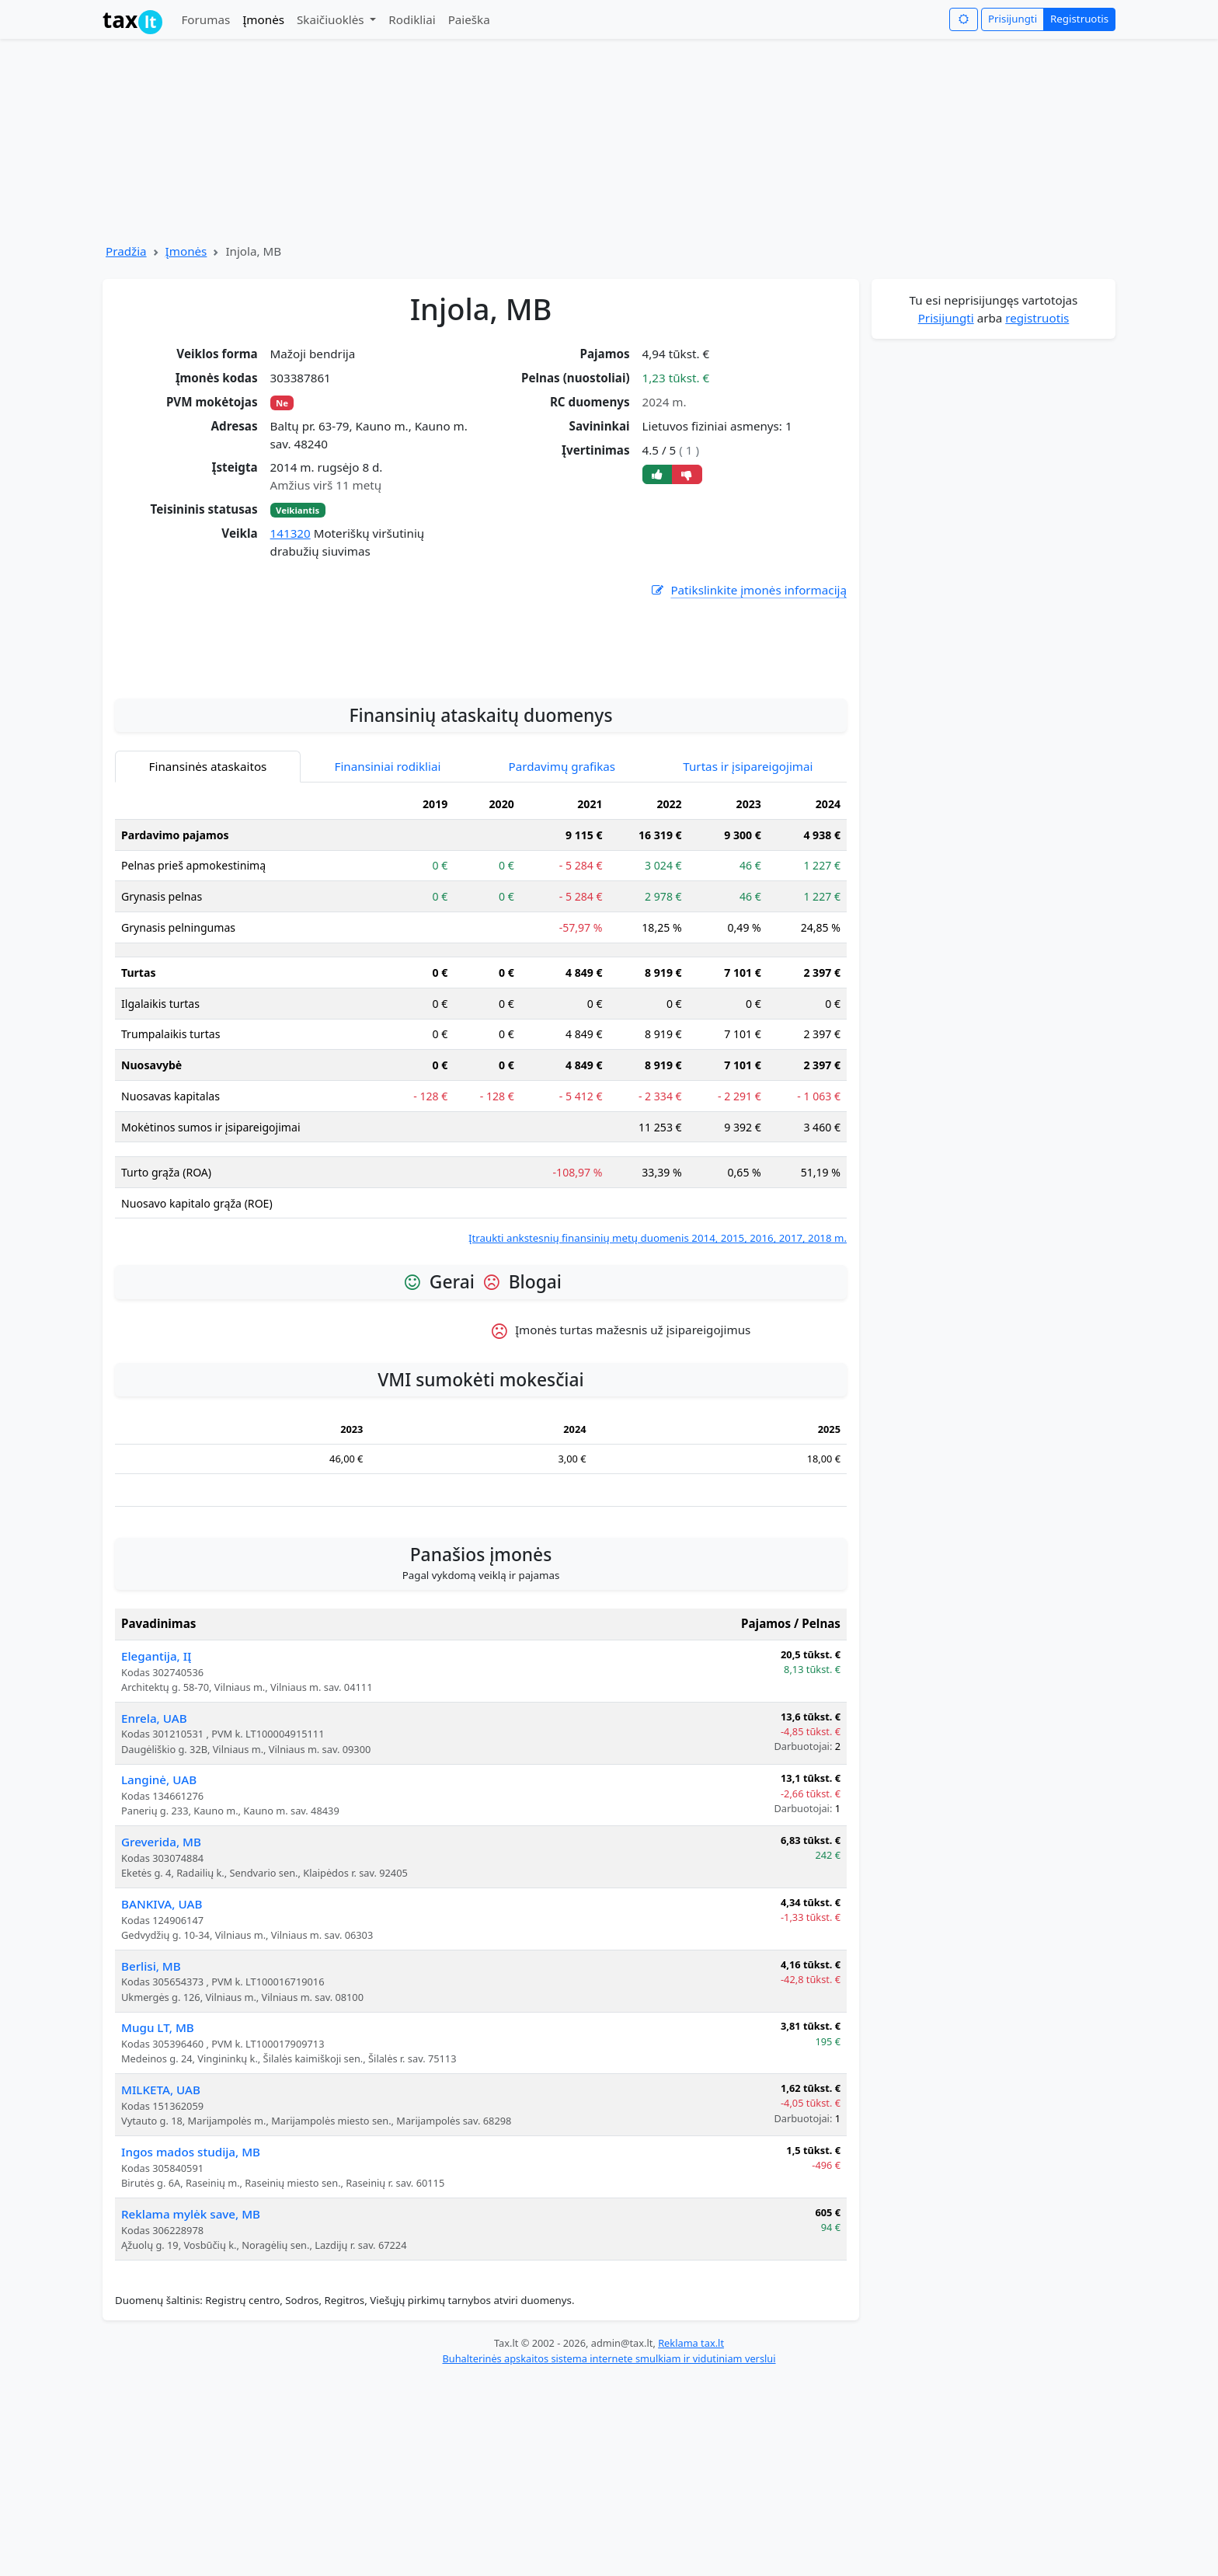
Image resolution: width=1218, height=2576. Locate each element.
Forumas (205, 19)
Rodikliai (411, 19)
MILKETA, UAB (160, 2287)
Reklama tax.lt (691, 2540)
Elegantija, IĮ (156, 1853)
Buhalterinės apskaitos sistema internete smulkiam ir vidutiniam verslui (608, 2556)
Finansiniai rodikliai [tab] (388, 963)
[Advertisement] (481, 838)
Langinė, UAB (159, 1977)
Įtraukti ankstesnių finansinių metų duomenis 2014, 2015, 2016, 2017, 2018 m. (657, 1435)
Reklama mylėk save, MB (190, 2411)
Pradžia (126, 251)
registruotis (1037, 318)
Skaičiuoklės (332, 19)
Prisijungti (1012, 19)
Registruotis (1079, 19)
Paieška (469, 19)
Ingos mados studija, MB (190, 2349)
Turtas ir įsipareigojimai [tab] (748, 963)
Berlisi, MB (151, 2163)
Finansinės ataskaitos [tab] (208, 963)
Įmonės (263, 19)
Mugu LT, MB (157, 2225)
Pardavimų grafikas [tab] (562, 963)
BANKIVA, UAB (161, 2101)
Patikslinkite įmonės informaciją (748, 590)
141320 (290, 533)
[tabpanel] (481, 1215)
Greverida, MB (161, 2039)
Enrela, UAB (154, 1915)
